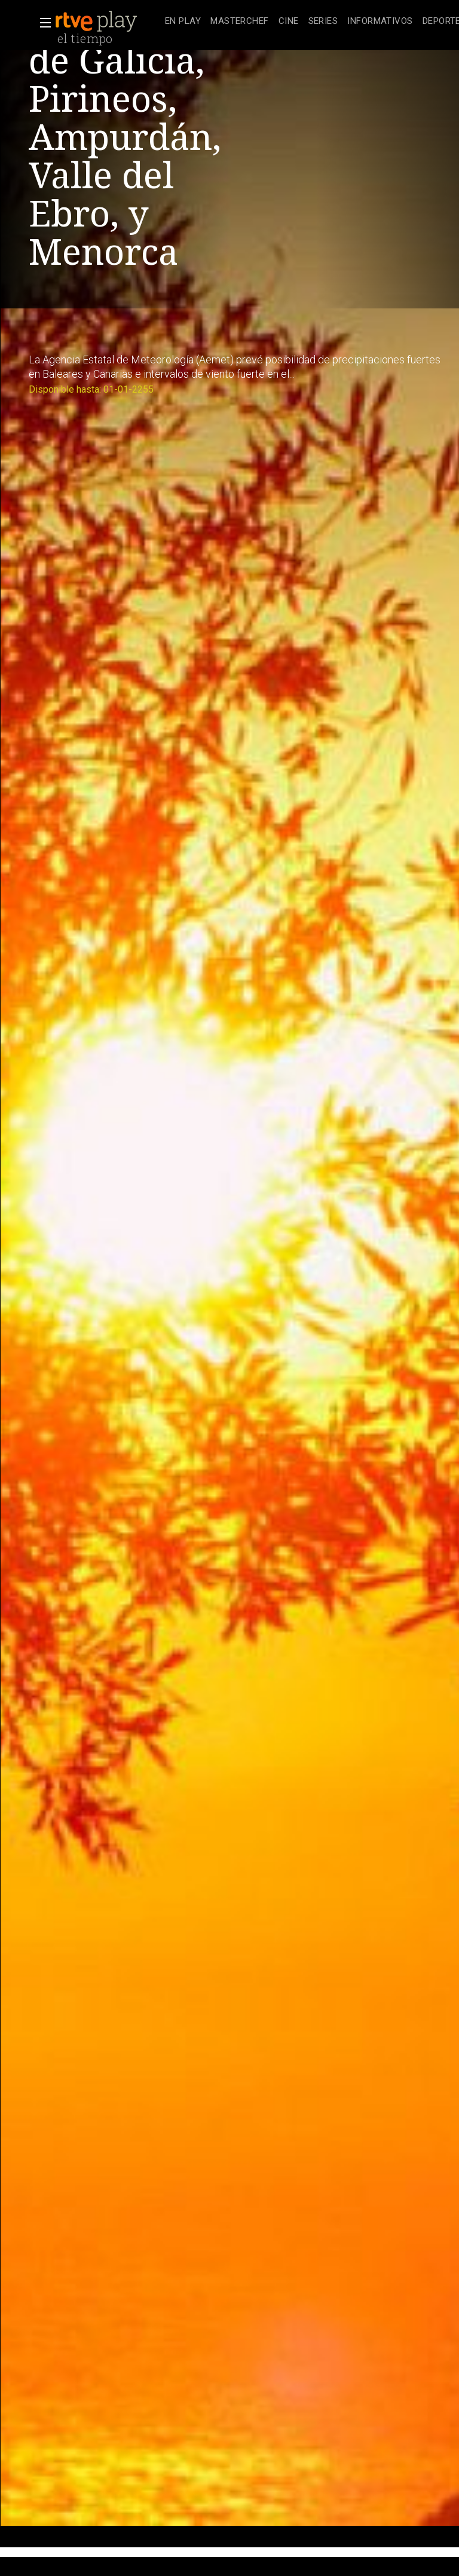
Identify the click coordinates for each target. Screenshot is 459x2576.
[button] (42, 23)
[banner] (107, 21)
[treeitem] (183, 22)
